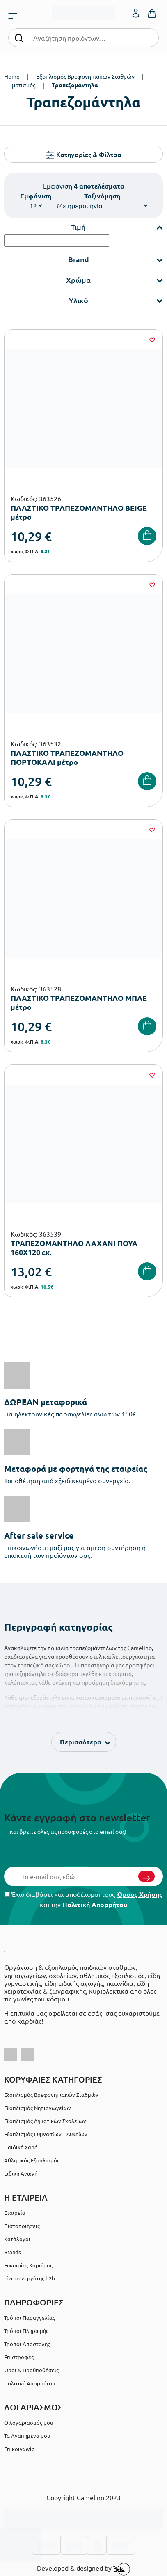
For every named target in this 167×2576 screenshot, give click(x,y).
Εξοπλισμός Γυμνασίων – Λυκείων (45, 2133)
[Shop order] (102, 205)
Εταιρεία (14, 2212)
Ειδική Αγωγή (20, 2173)
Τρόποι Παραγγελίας (29, 2317)
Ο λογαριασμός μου (28, 2422)
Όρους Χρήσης (139, 1894)
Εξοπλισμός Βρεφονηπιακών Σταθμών (85, 76)
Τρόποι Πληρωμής (26, 2330)
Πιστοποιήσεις (22, 2225)
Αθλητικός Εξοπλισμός (31, 2160)
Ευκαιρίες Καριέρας (28, 2265)
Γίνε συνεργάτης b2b (29, 2278)
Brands (12, 2252)
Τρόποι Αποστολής (27, 2343)
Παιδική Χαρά (21, 2147)
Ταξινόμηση (102, 195)
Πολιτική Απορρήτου (94, 1904)
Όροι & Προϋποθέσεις (31, 2370)
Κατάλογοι (17, 2238)
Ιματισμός (22, 85)
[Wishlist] (152, 340)
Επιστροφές (19, 2356)
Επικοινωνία (19, 2448)
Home (12, 76)
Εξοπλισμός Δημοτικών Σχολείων (45, 2120)
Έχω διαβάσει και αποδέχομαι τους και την (83, 1899)
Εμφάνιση (35, 195)
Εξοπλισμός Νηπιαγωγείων (37, 2107)
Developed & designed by (83, 2569)
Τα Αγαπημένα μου (27, 2435)
